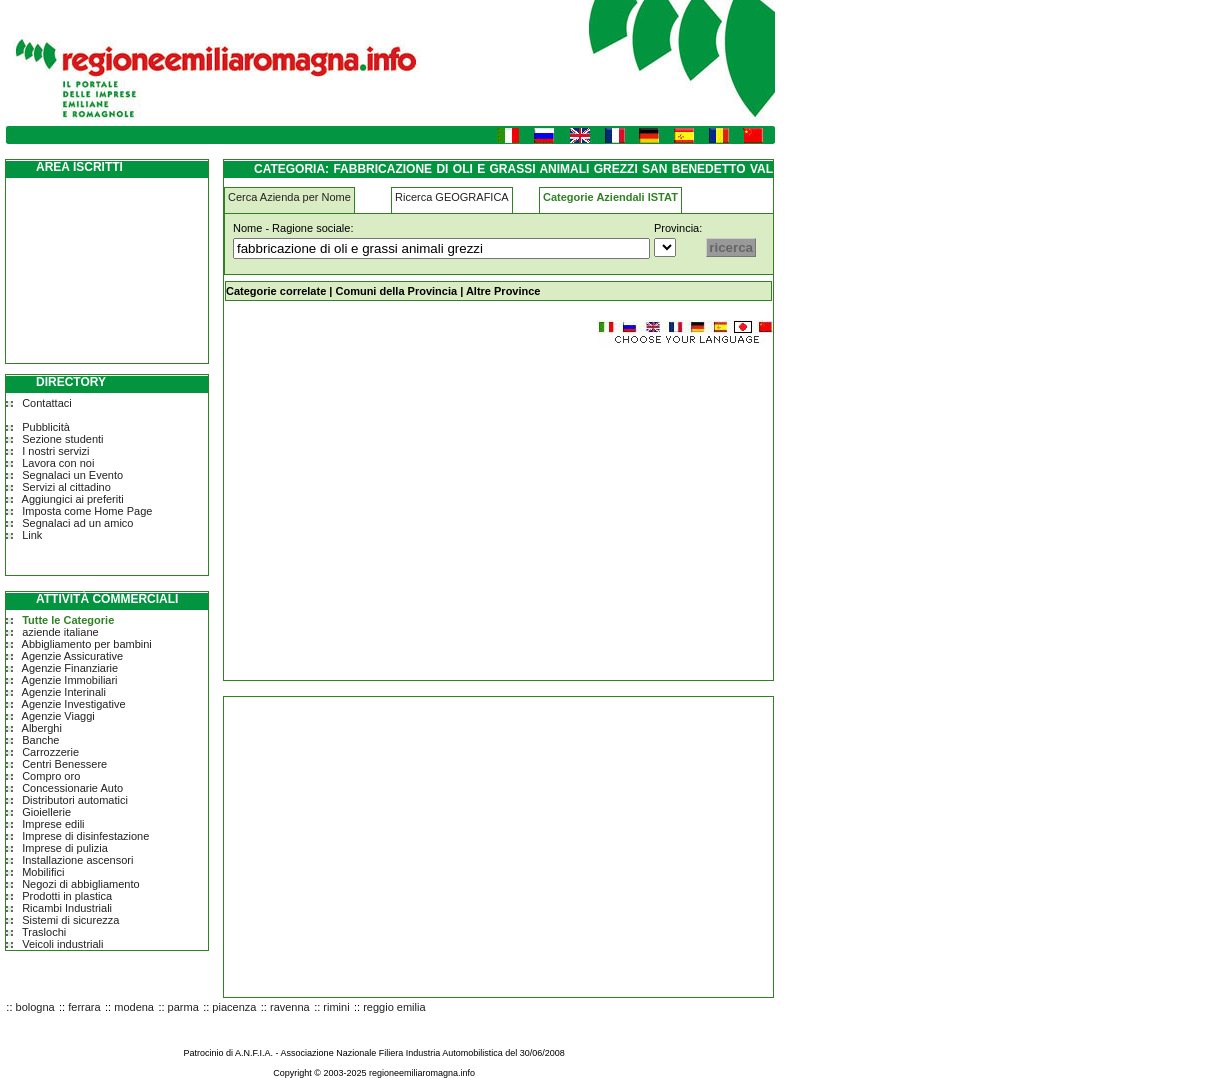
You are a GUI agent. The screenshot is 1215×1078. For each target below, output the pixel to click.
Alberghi (42, 728)
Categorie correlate (276, 291)
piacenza (234, 1007)
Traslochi (44, 932)
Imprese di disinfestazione (85, 836)
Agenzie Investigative (74, 704)
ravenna (290, 1007)
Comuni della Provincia (396, 291)
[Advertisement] (392, 504)
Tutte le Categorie (68, 620)
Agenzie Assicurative (73, 656)
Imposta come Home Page (87, 511)
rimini (336, 1007)
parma (183, 1007)
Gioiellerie (46, 812)
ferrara (84, 1007)
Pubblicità (46, 427)
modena (134, 1007)
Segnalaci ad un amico (77, 523)
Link (32, 535)
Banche (40, 740)
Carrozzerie (50, 752)
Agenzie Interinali (64, 692)
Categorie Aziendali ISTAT (610, 197)
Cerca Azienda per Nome (289, 197)
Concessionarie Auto (72, 788)
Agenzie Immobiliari (70, 680)
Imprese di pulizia (65, 848)
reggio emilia (394, 1007)
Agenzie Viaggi (58, 716)
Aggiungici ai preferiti (73, 499)
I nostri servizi (55, 451)
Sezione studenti (62, 439)
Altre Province (503, 291)
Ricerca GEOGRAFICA (452, 197)
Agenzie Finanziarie (70, 668)
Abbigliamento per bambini (87, 644)
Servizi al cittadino (66, 487)
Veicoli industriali (62, 944)
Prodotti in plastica (67, 896)
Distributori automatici (75, 800)
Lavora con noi (58, 463)
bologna (35, 1007)
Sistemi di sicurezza (70, 920)
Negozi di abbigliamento (80, 884)
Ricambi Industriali (67, 908)
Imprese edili (53, 824)
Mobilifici (43, 872)
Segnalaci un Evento (72, 475)
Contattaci (47, 403)
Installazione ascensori (77, 860)
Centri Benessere (64, 764)
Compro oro (51, 776)
